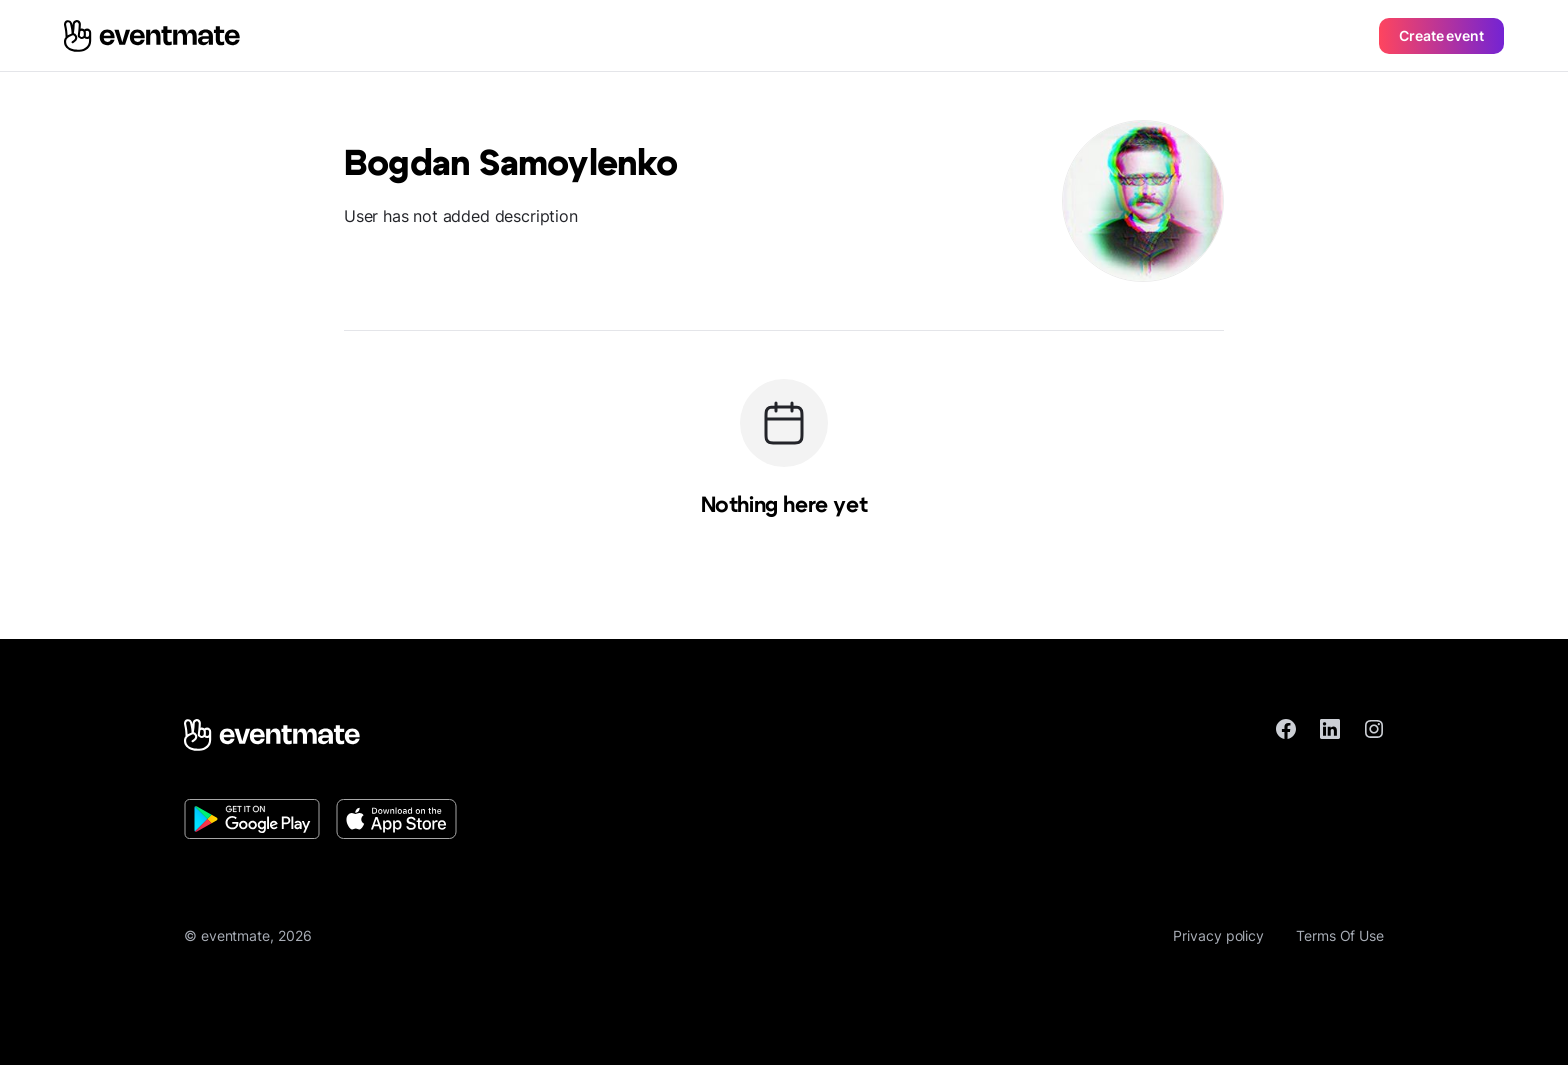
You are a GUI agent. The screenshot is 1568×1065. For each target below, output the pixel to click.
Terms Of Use (1340, 935)
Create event (1441, 35)
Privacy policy (1218, 935)
